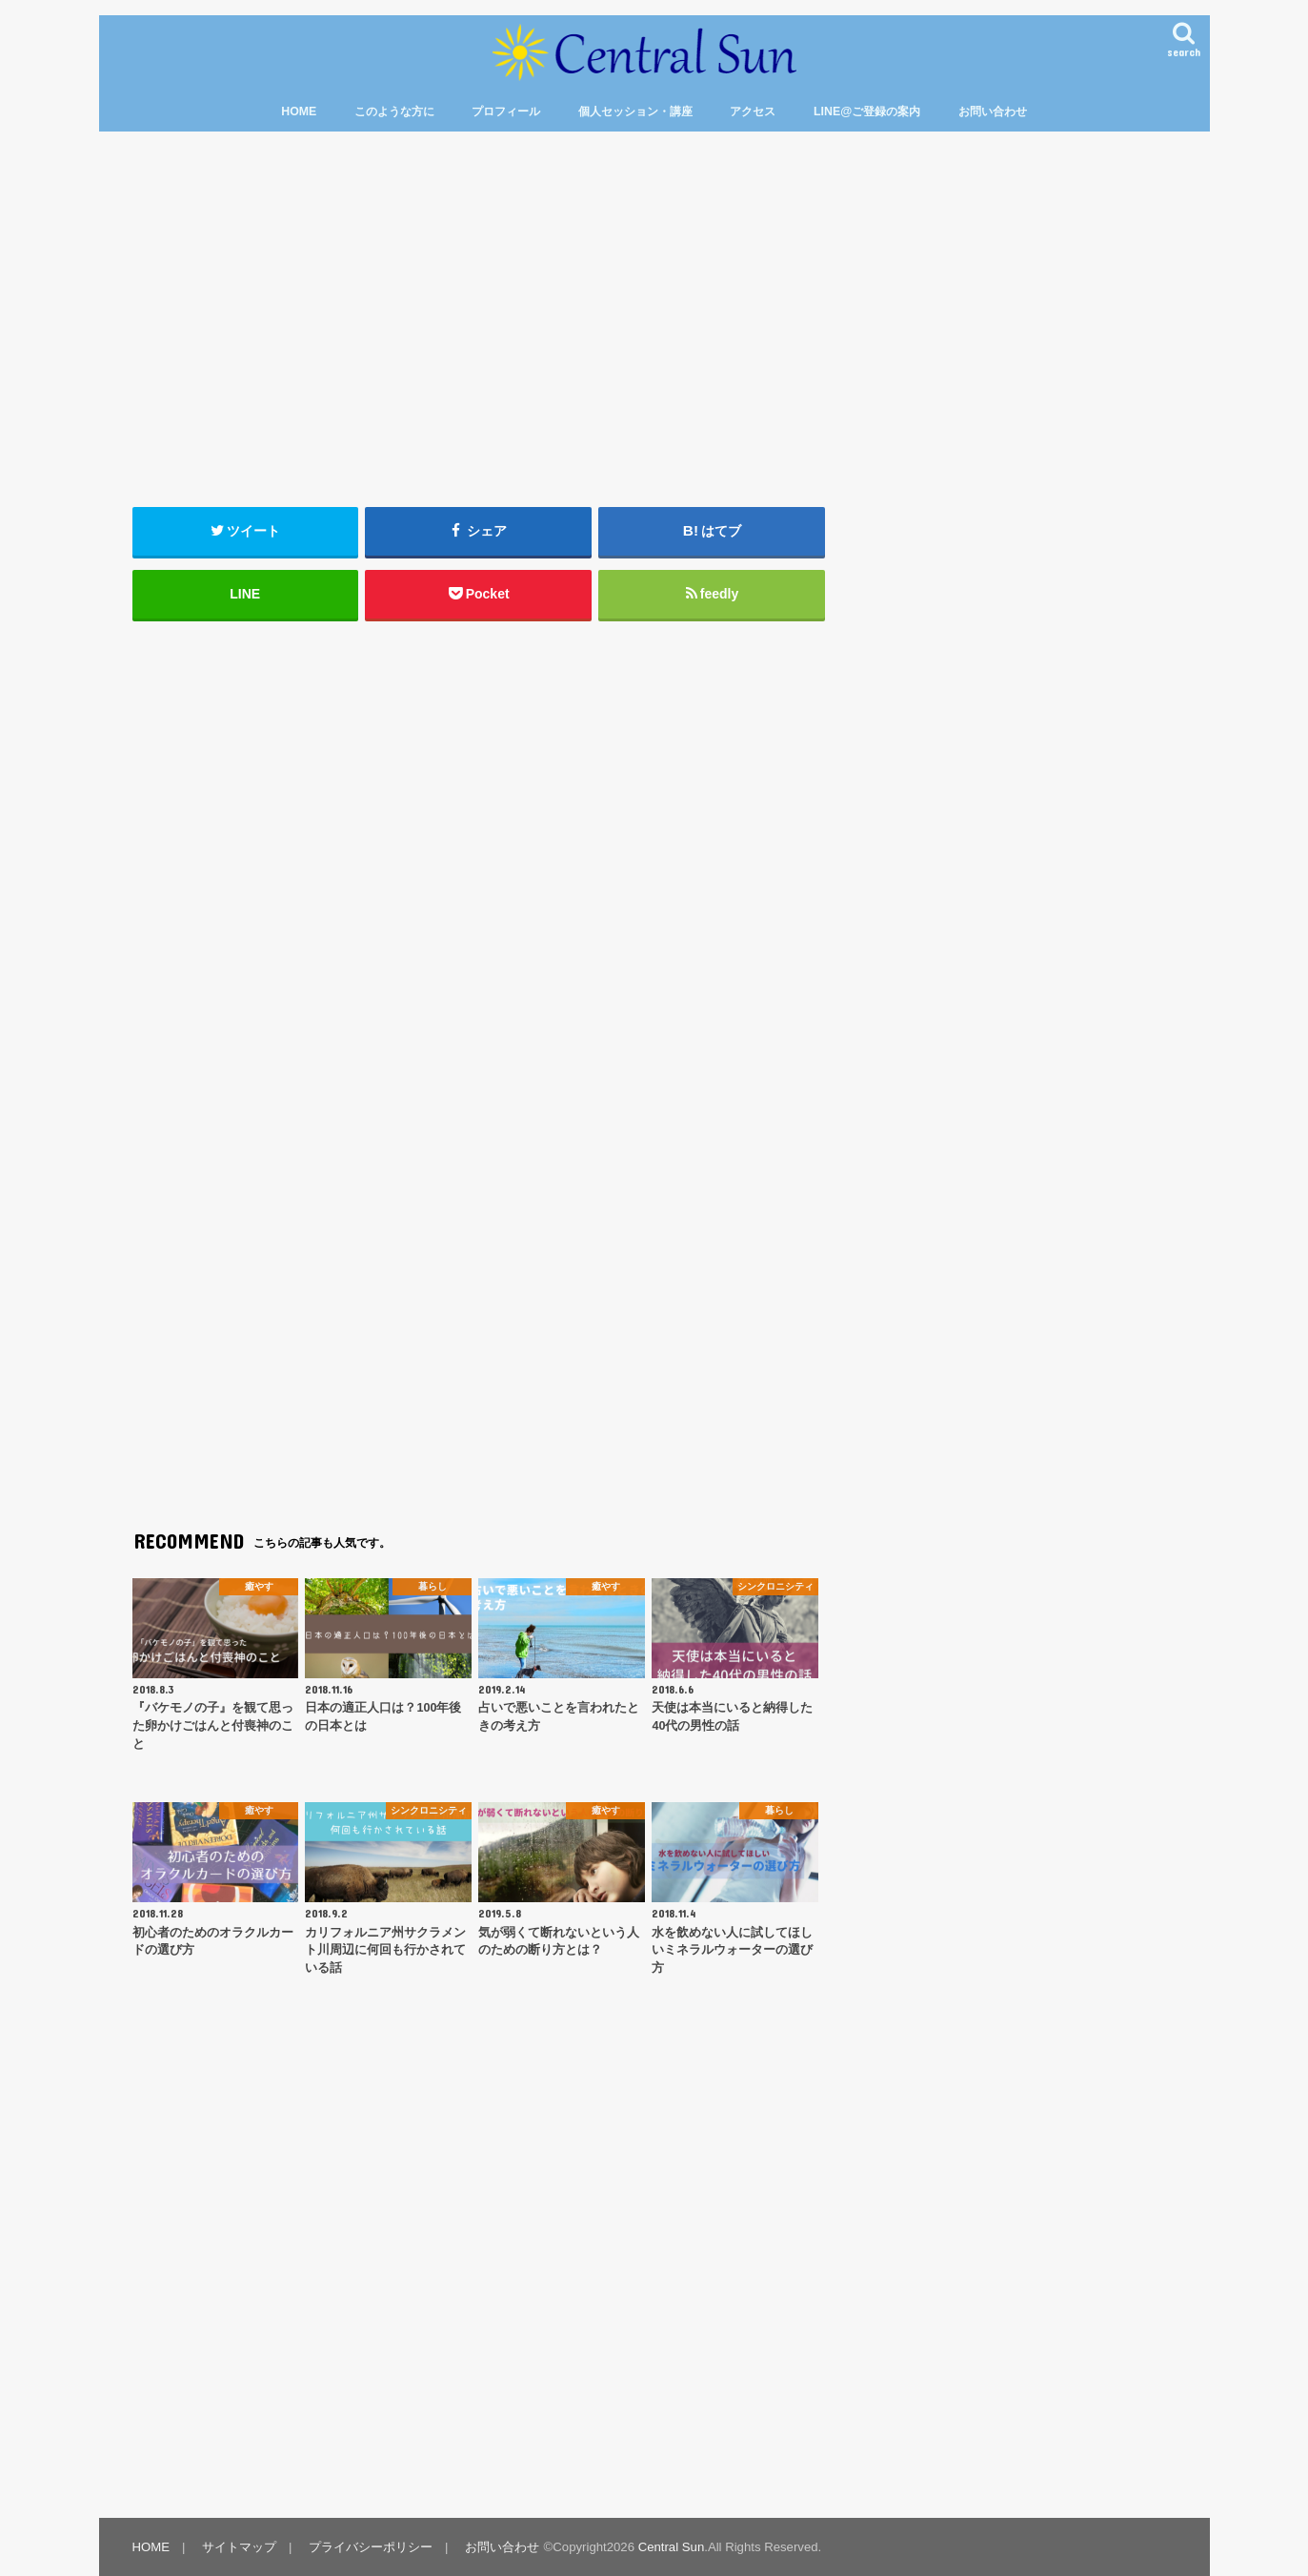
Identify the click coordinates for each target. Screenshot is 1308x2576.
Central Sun (671, 2547)
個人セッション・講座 (635, 111)
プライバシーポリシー (371, 2547)
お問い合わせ (992, 111)
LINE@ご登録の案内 (867, 111)
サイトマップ (239, 2547)
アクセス (752, 111)
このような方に (394, 111)
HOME (298, 111)
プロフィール (506, 111)
